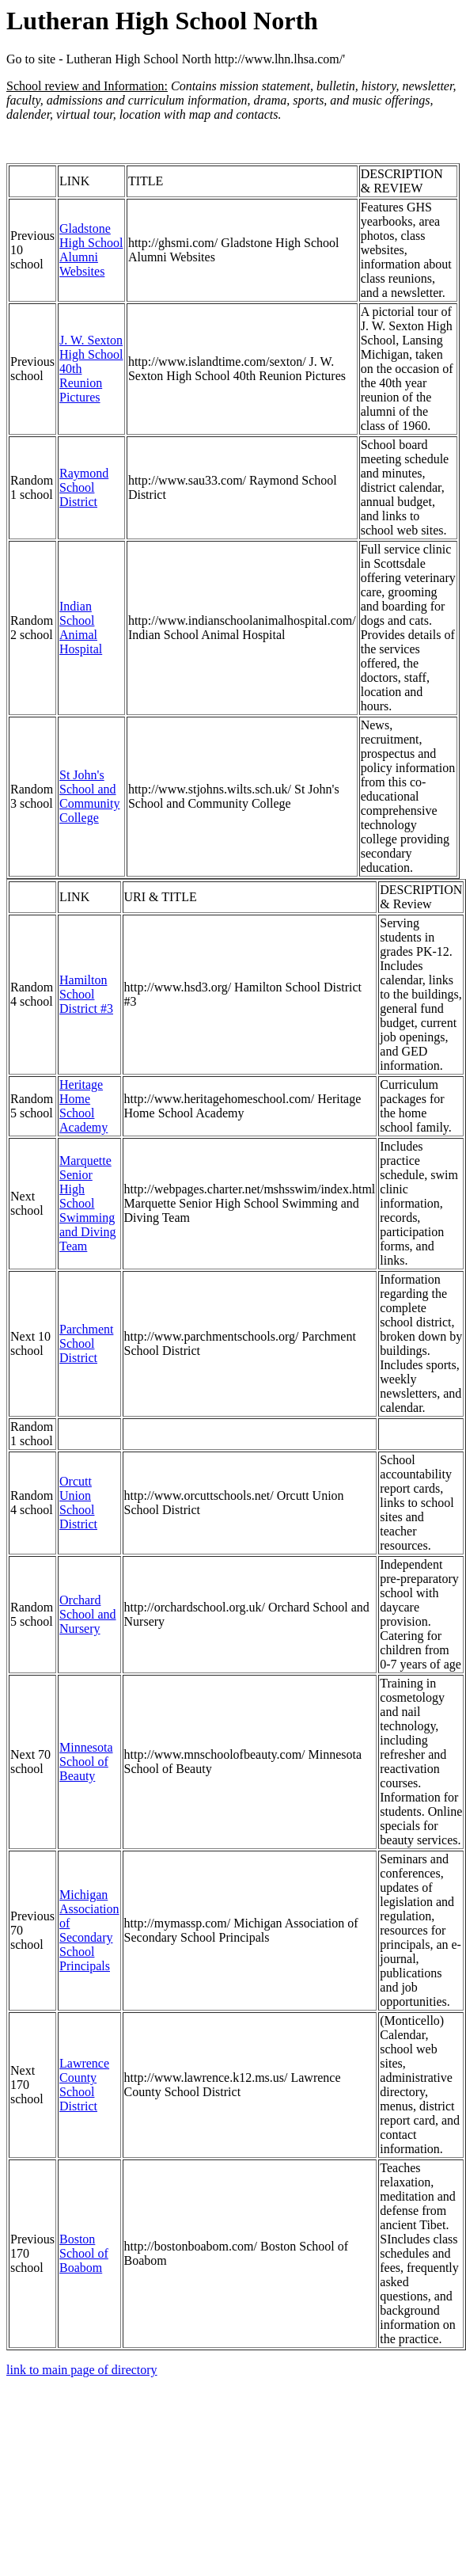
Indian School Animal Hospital (80, 627)
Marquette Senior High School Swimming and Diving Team (87, 1203)
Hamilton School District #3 (86, 994)
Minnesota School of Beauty (86, 1762)
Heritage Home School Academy (83, 1106)
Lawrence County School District (84, 2085)
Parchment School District (86, 1343)
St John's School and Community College (89, 796)
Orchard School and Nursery (87, 1614)
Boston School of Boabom (83, 2253)
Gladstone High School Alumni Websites (91, 250)
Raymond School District (83, 487)
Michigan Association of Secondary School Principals (89, 1930)
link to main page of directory (81, 2369)
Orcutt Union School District (78, 1502)
